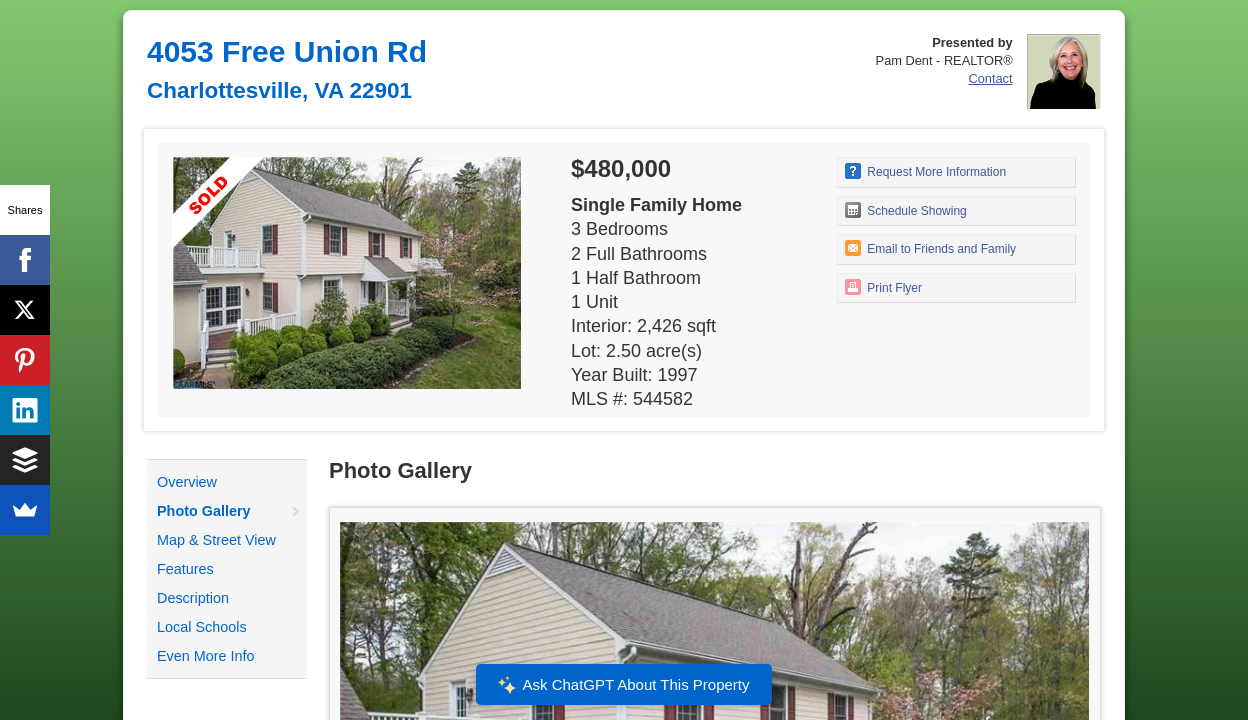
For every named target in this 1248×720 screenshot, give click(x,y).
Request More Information (925, 171)
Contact (990, 78)
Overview (187, 482)
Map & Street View (216, 540)
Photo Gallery (204, 511)
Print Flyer (883, 287)
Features (185, 569)
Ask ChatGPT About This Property (624, 685)
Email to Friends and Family (930, 248)
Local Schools (202, 627)
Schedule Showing (906, 210)
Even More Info (206, 656)
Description (193, 598)
